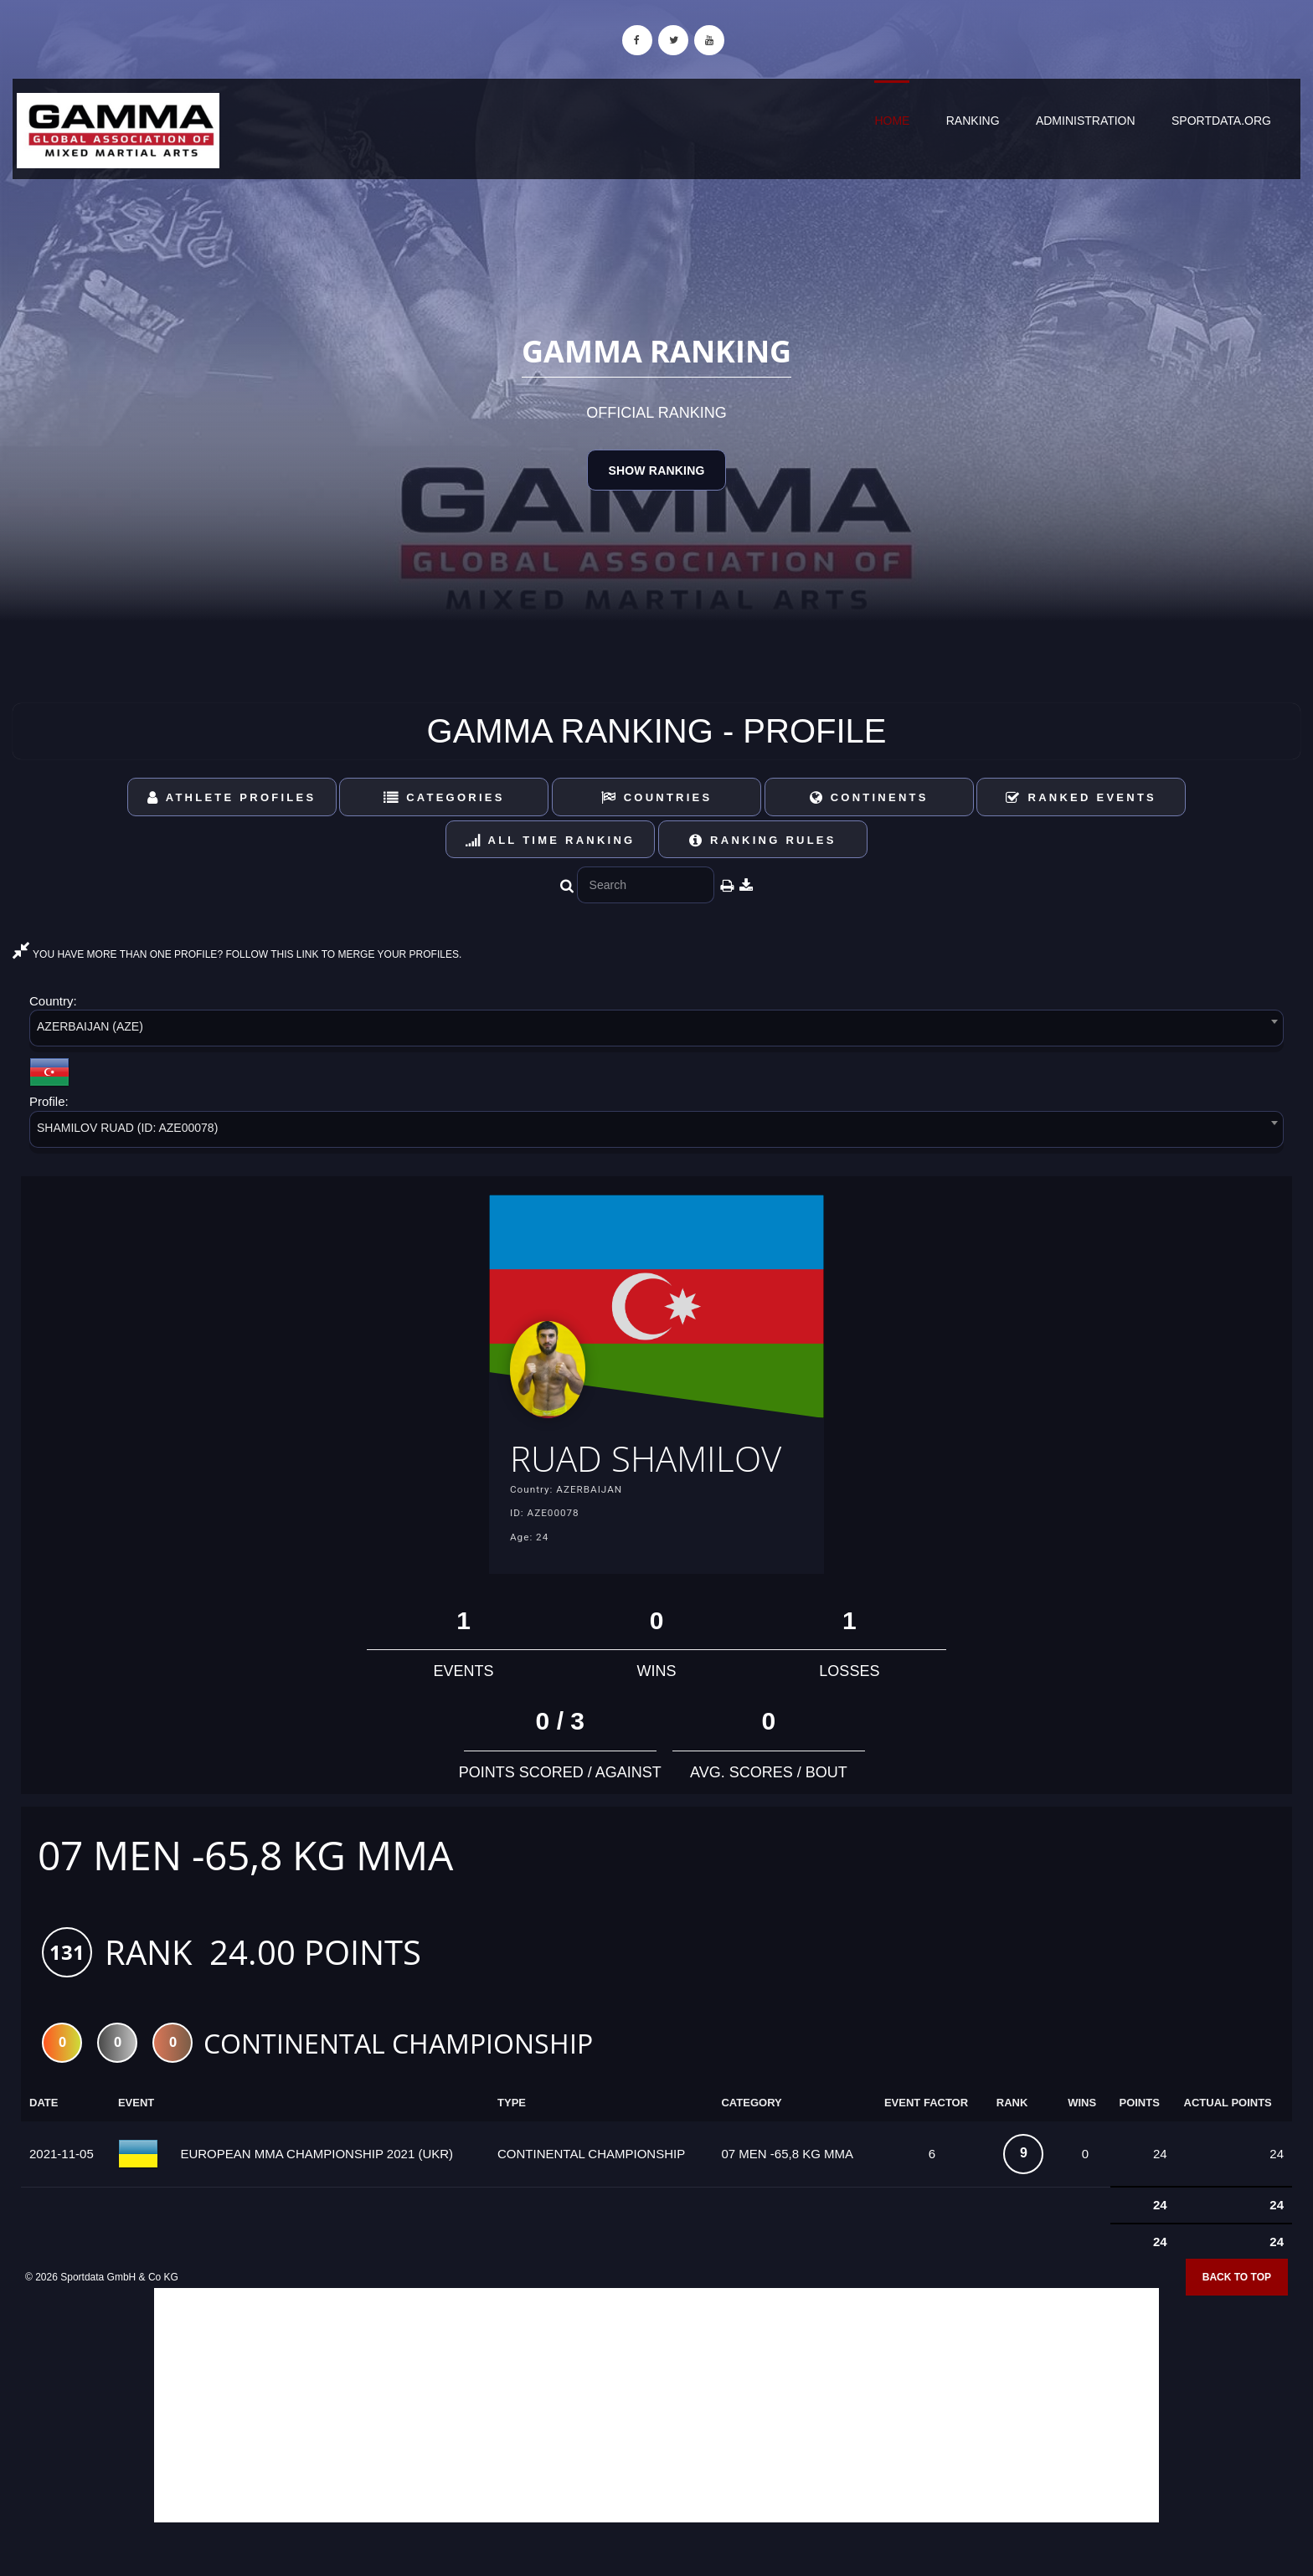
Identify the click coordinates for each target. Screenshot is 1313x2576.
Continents (869, 797)
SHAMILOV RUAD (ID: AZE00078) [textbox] (127, 1127)
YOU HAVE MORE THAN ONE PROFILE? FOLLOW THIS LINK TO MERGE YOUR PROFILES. (237, 954)
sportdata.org (1221, 120)
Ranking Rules (763, 840)
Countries (657, 797)
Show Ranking (656, 470)
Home (891, 120)
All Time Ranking (551, 840)
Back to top (1236, 2326)
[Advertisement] (656, 2454)
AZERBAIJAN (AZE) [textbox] (90, 1026)
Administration (1085, 120)
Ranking (973, 120)
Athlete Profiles (231, 797)
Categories (444, 797)
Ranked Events (1081, 797)
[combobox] (656, 1031)
